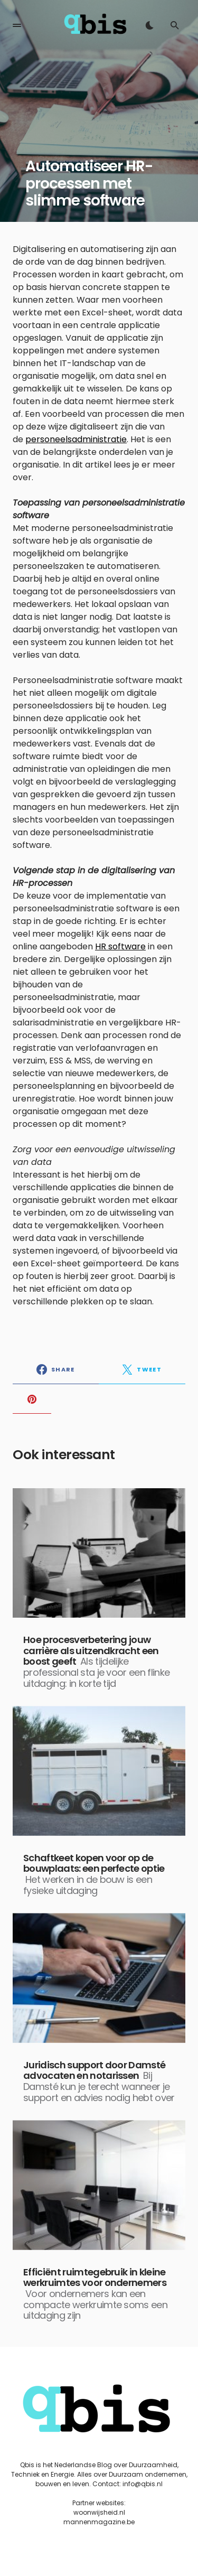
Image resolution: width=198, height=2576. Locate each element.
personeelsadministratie (76, 439)
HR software (120, 946)
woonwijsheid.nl (99, 2512)
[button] (16, 25)
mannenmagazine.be (99, 2521)
